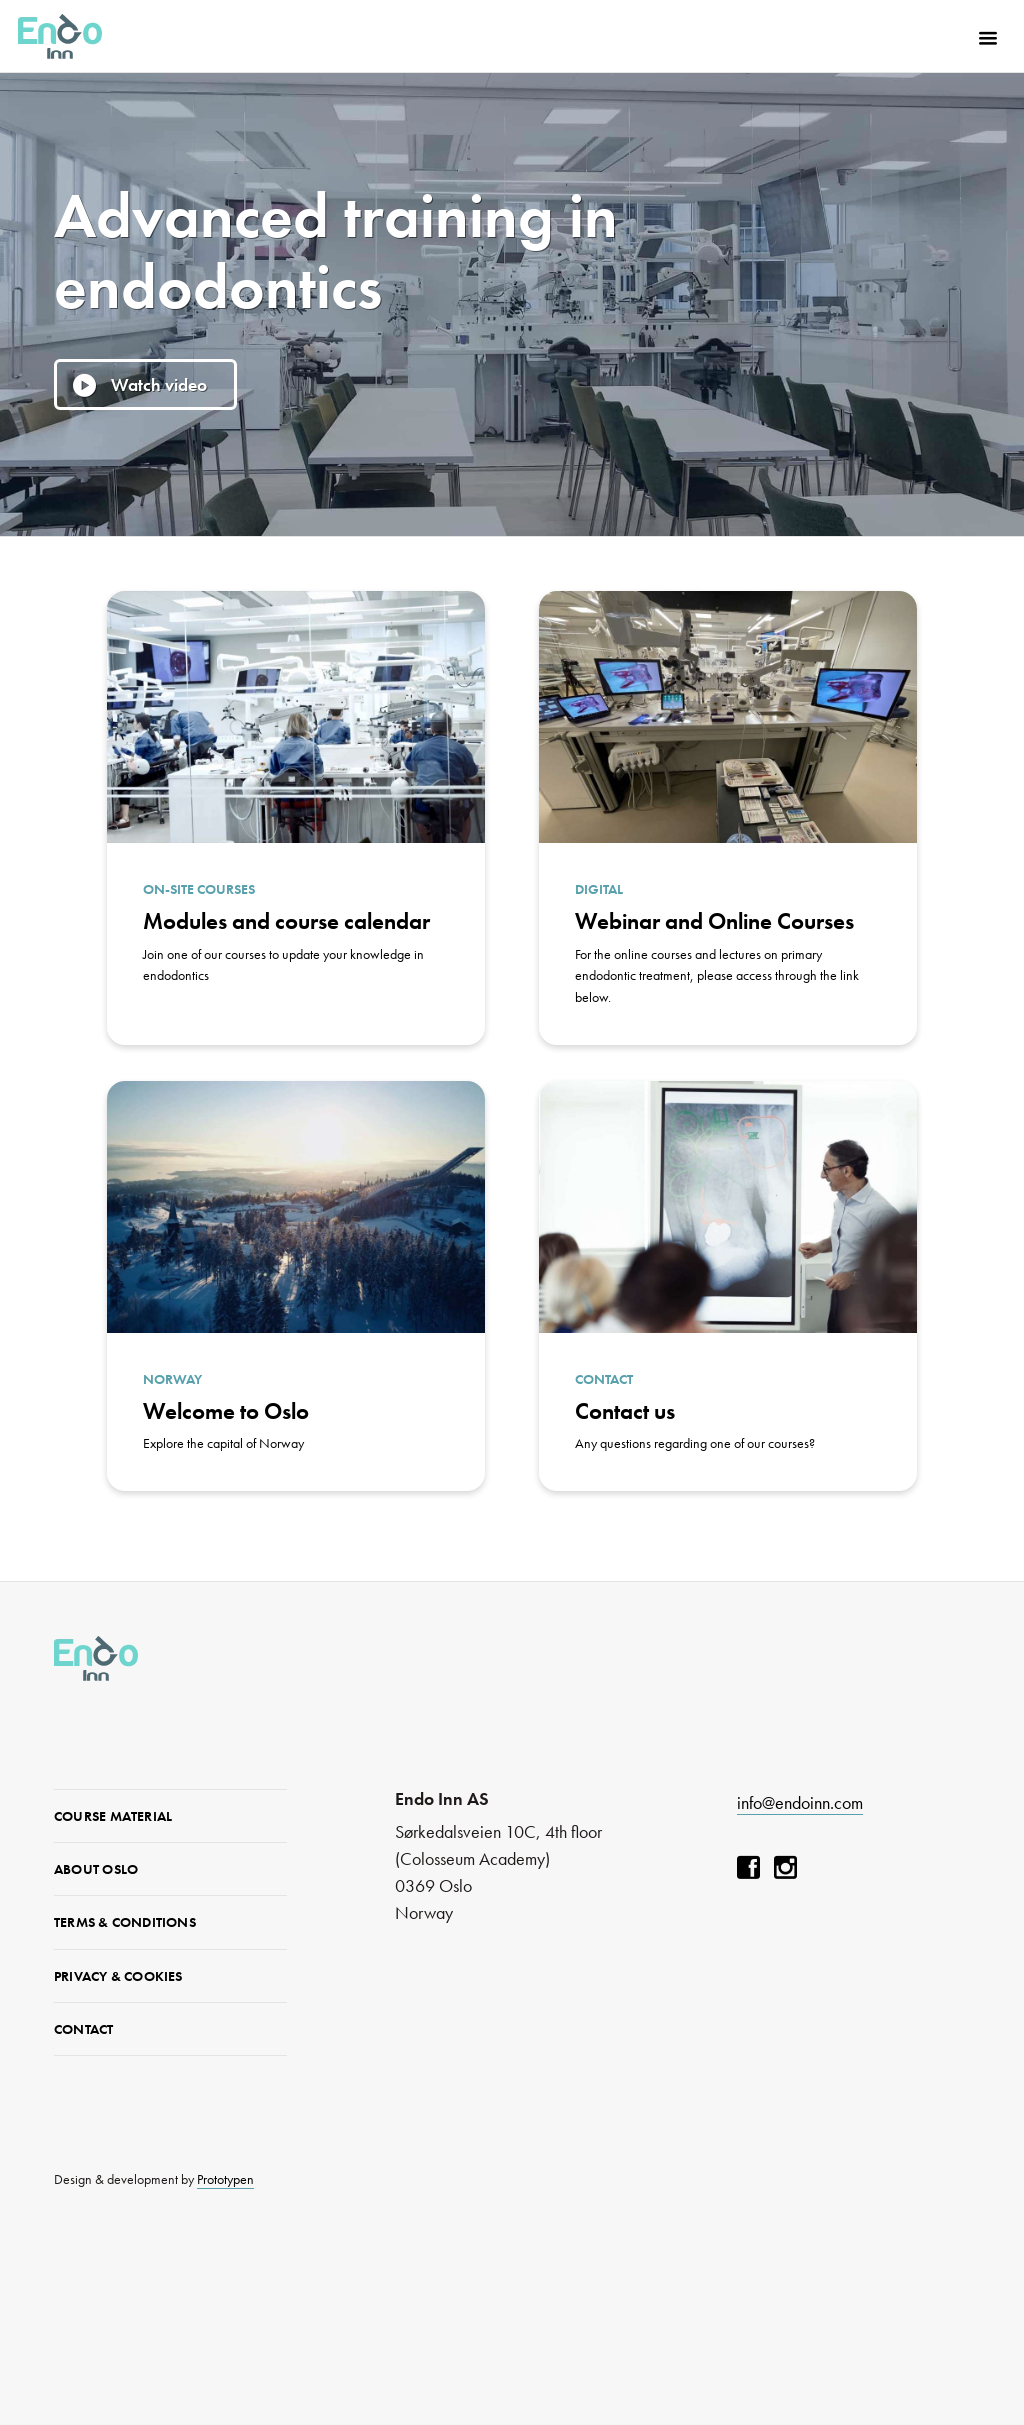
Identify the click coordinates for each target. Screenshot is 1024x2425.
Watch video (159, 384)
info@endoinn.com (800, 1802)
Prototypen (225, 2179)
